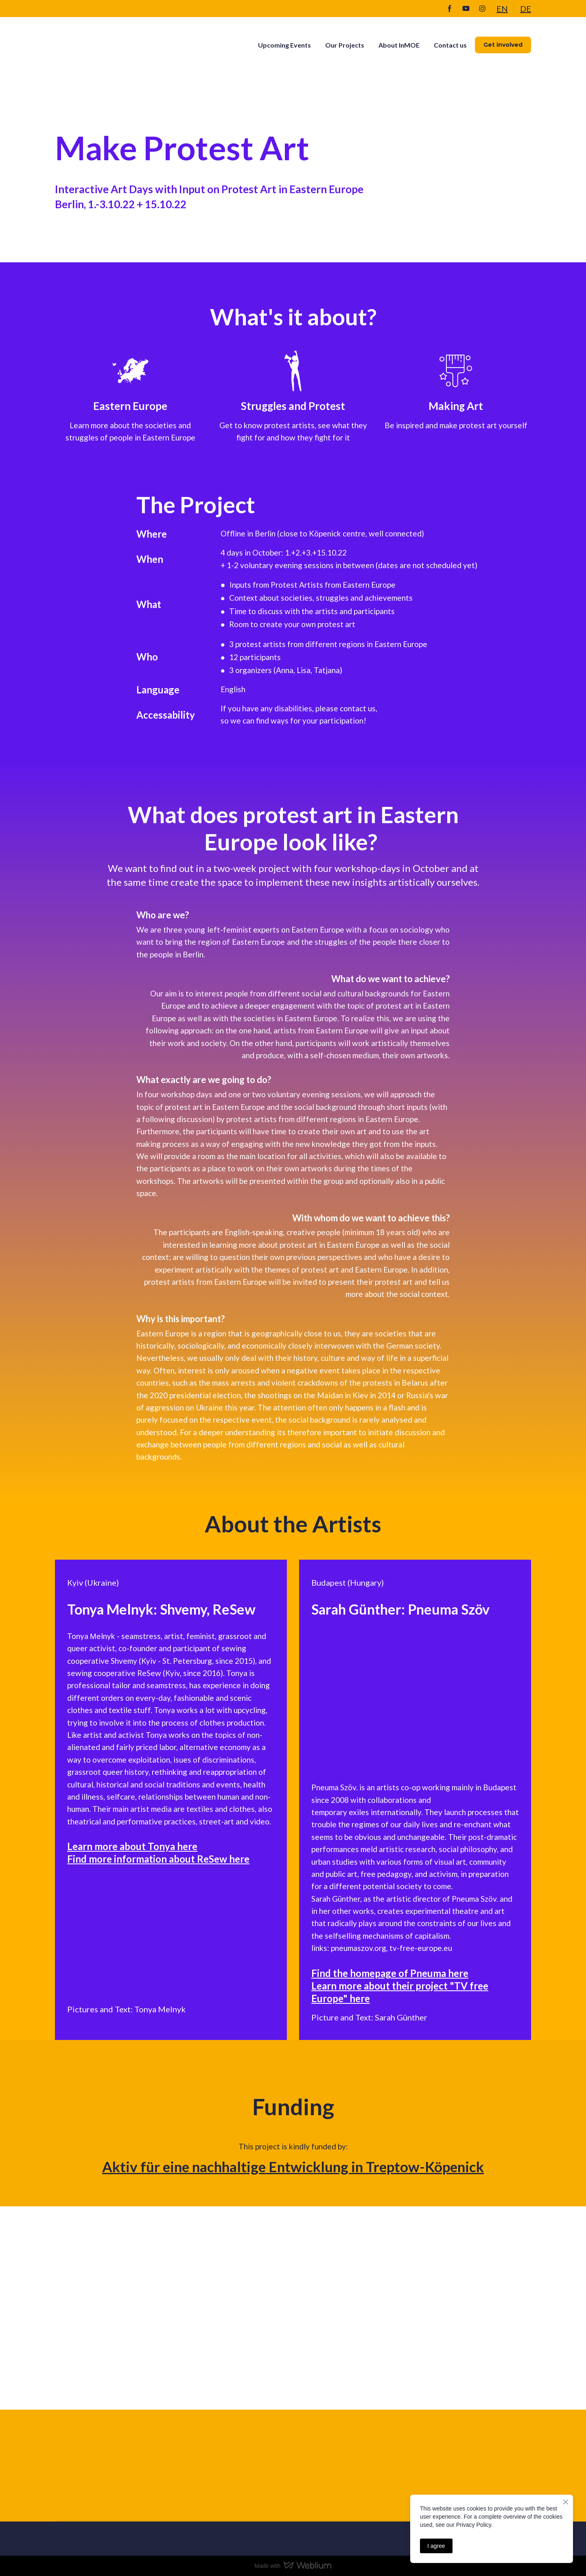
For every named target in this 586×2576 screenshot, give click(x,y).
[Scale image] (116, 1930)
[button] (450, 8)
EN (502, 8)
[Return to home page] (113, 45)
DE (525, 8)
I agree (436, 2546)
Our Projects (344, 45)
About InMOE (399, 45)
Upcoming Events (284, 45)
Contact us (450, 45)
